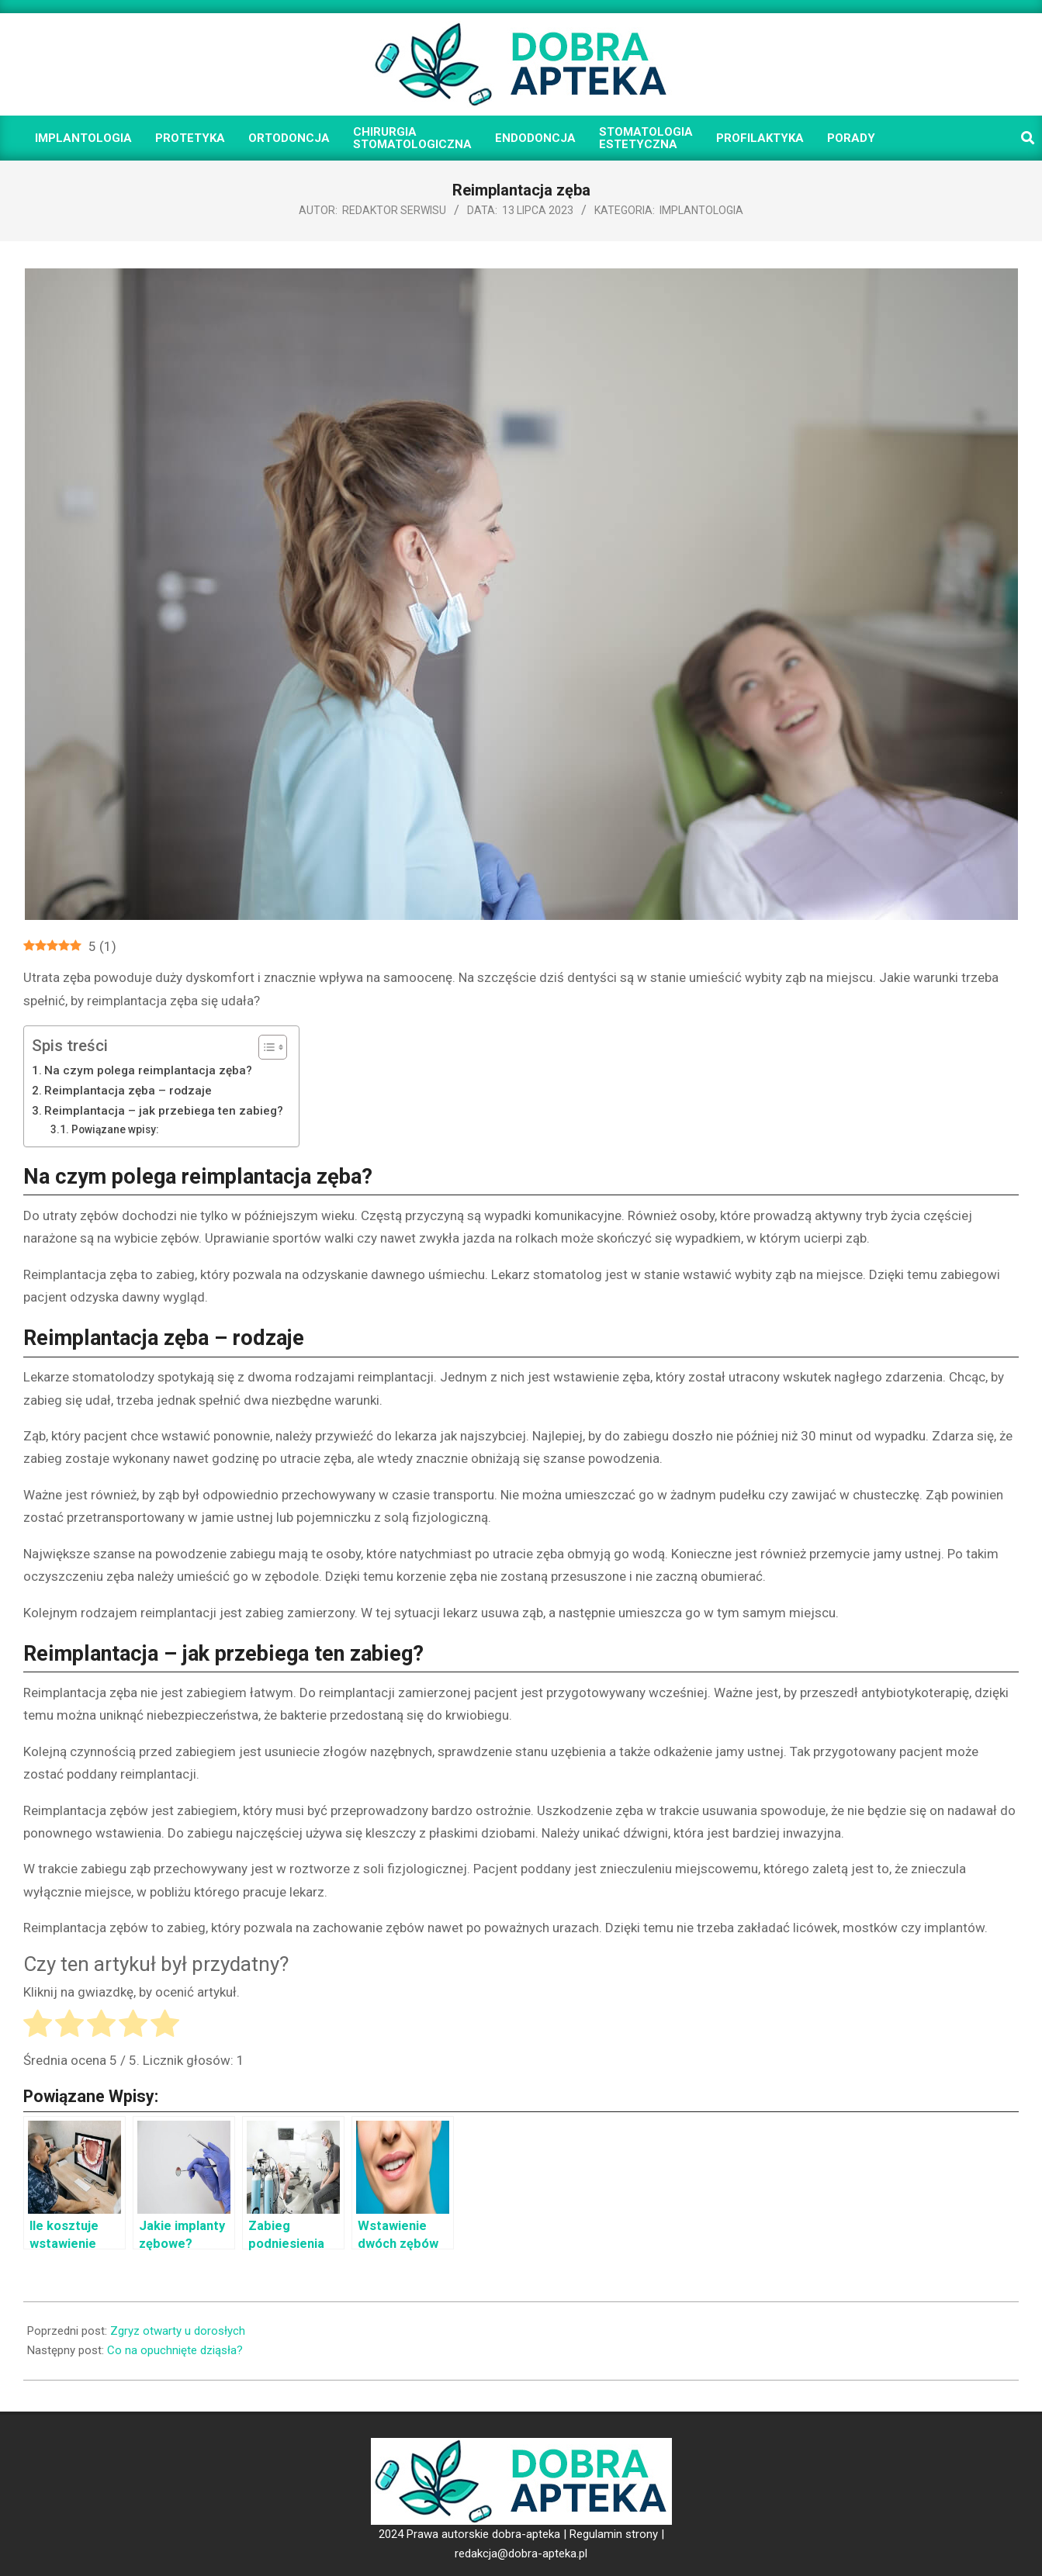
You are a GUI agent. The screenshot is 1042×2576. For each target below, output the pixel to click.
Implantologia (701, 210)
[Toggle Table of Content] (265, 1047)
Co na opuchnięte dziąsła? (175, 2350)
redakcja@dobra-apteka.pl (521, 2553)
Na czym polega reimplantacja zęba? (148, 1070)
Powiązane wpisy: (115, 1129)
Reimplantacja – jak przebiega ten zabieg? (163, 1111)
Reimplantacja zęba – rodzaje (128, 1091)
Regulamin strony (613, 2534)
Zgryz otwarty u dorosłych (177, 2331)
